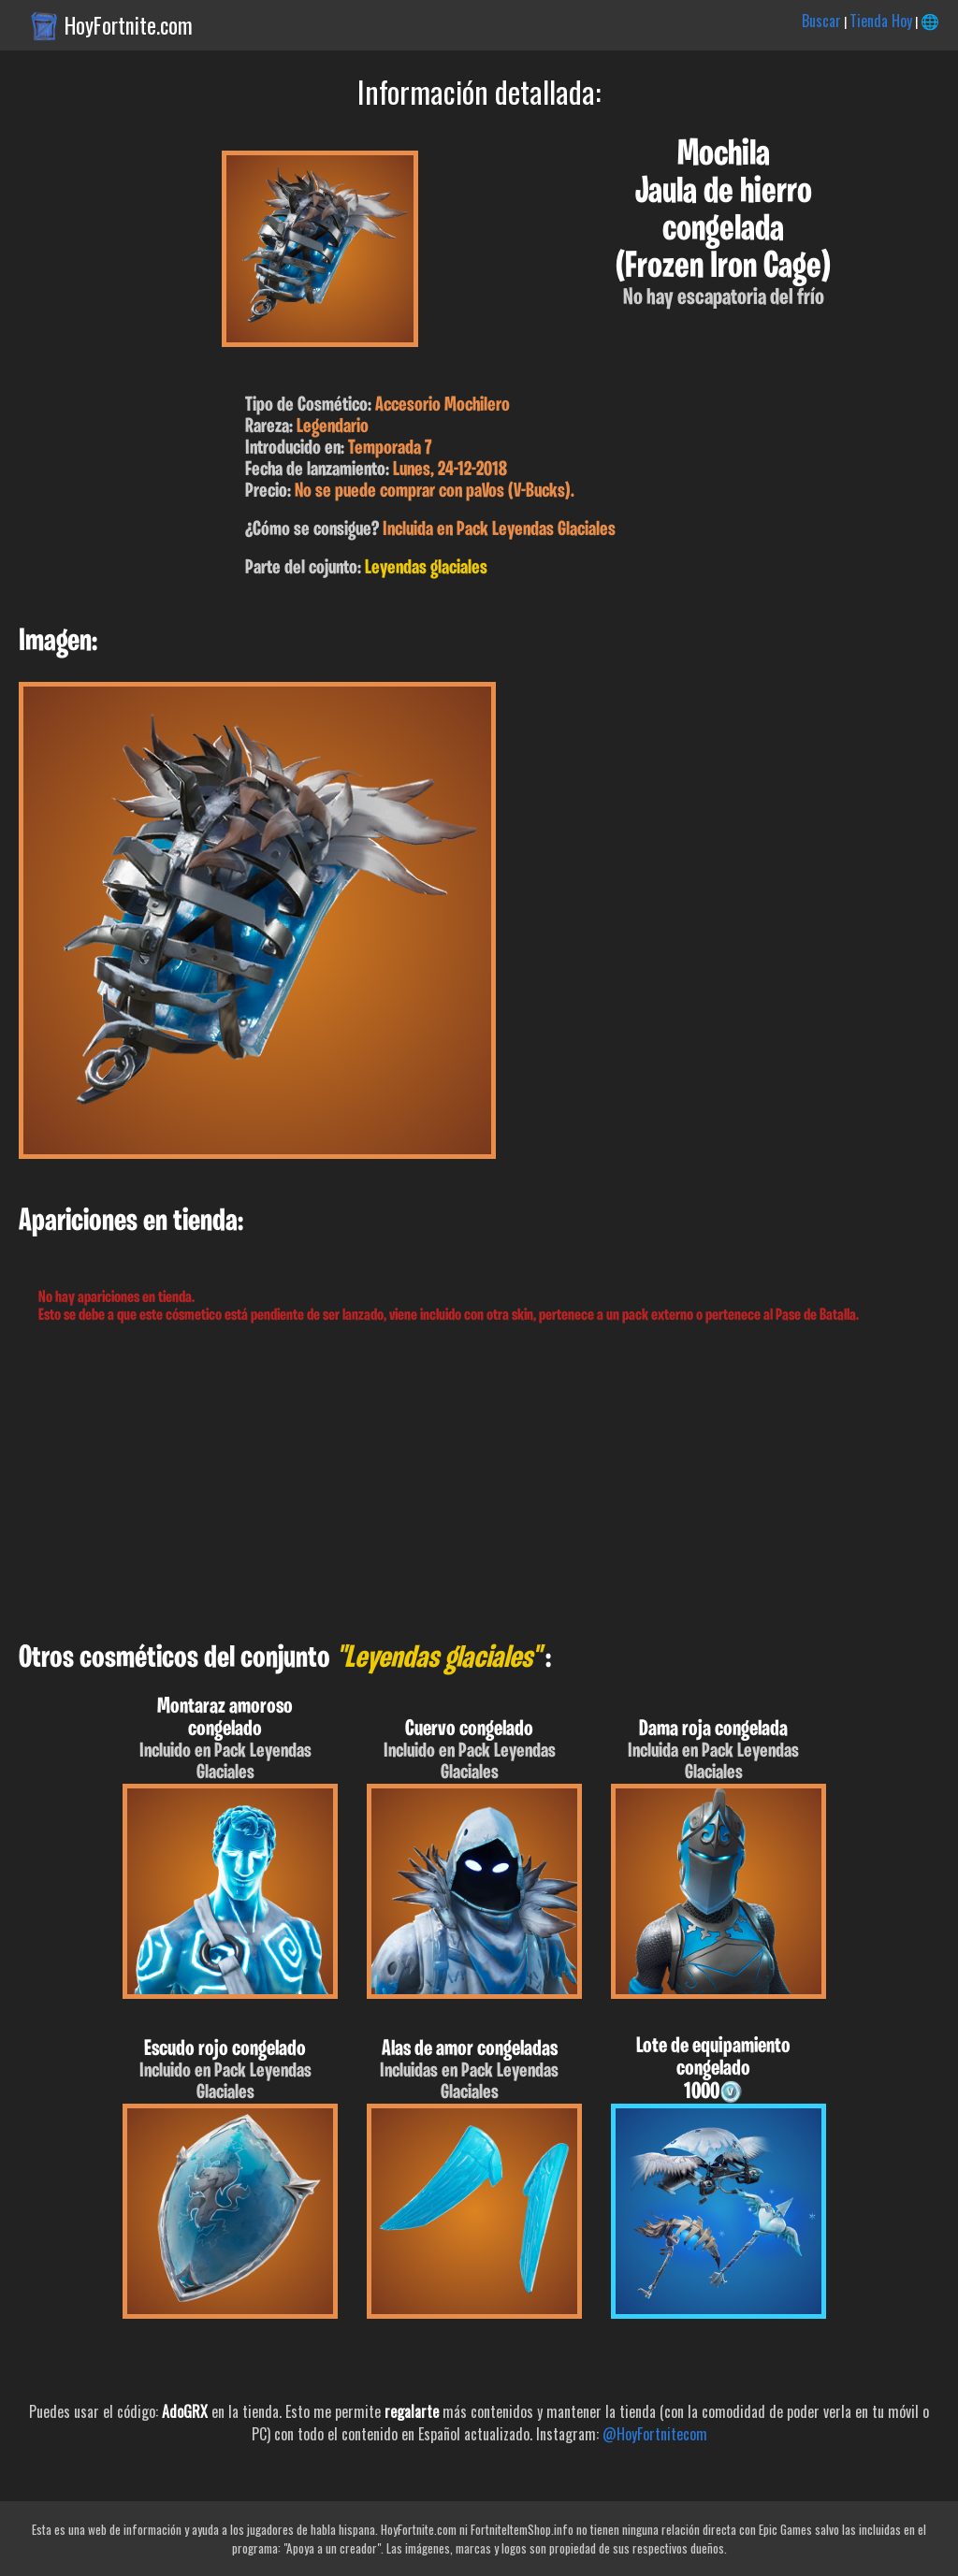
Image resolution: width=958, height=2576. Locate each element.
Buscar (821, 20)
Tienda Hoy (880, 20)
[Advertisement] (479, 1483)
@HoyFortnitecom (654, 2434)
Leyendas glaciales (426, 568)
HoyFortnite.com (129, 25)
